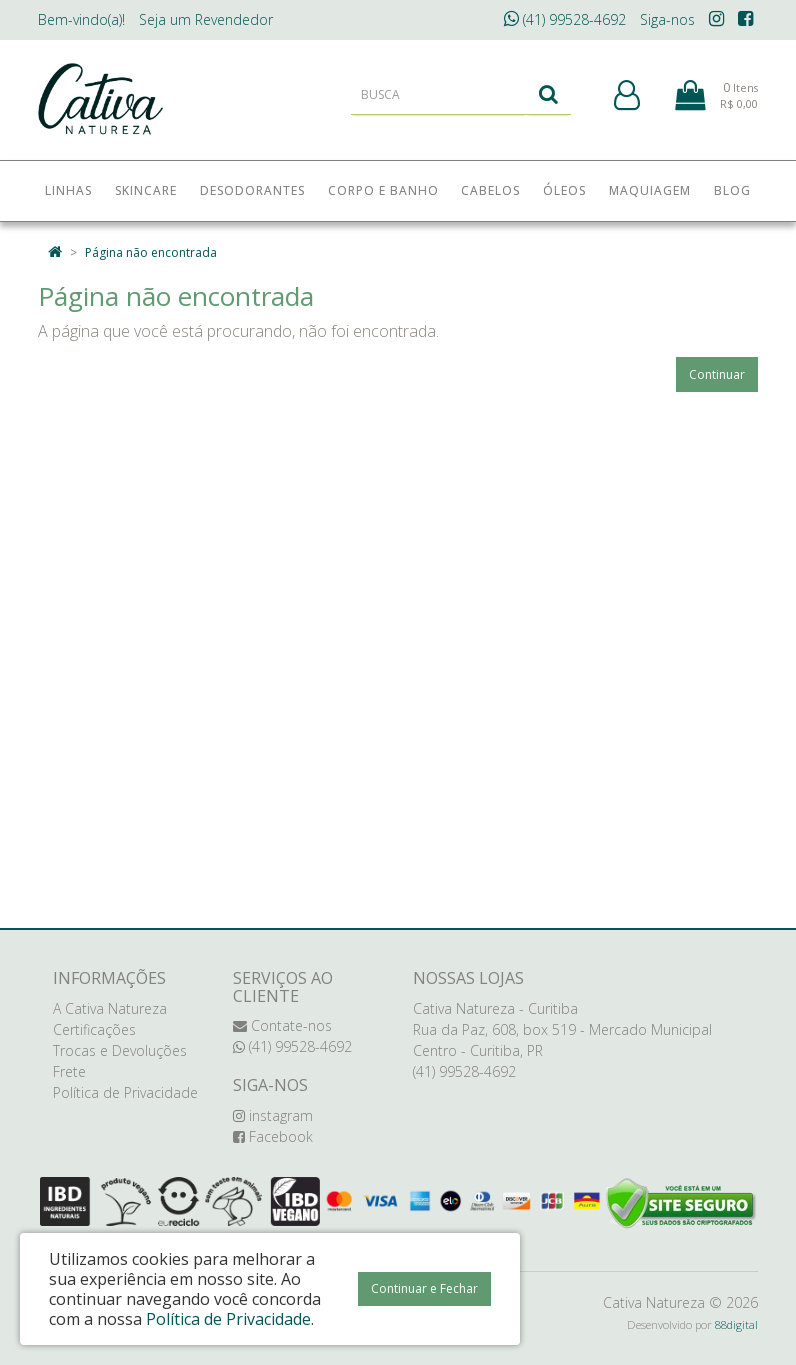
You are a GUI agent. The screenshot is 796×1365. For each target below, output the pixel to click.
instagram (273, 1115)
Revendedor (206, 19)
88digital (736, 1324)
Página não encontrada (151, 252)
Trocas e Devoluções (120, 1050)
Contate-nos (282, 1025)
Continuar (717, 374)
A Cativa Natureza (110, 1008)
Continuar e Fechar (424, 1288)
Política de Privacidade (125, 1092)
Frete (69, 1071)
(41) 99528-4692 (565, 19)
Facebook (273, 1136)
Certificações (94, 1029)
